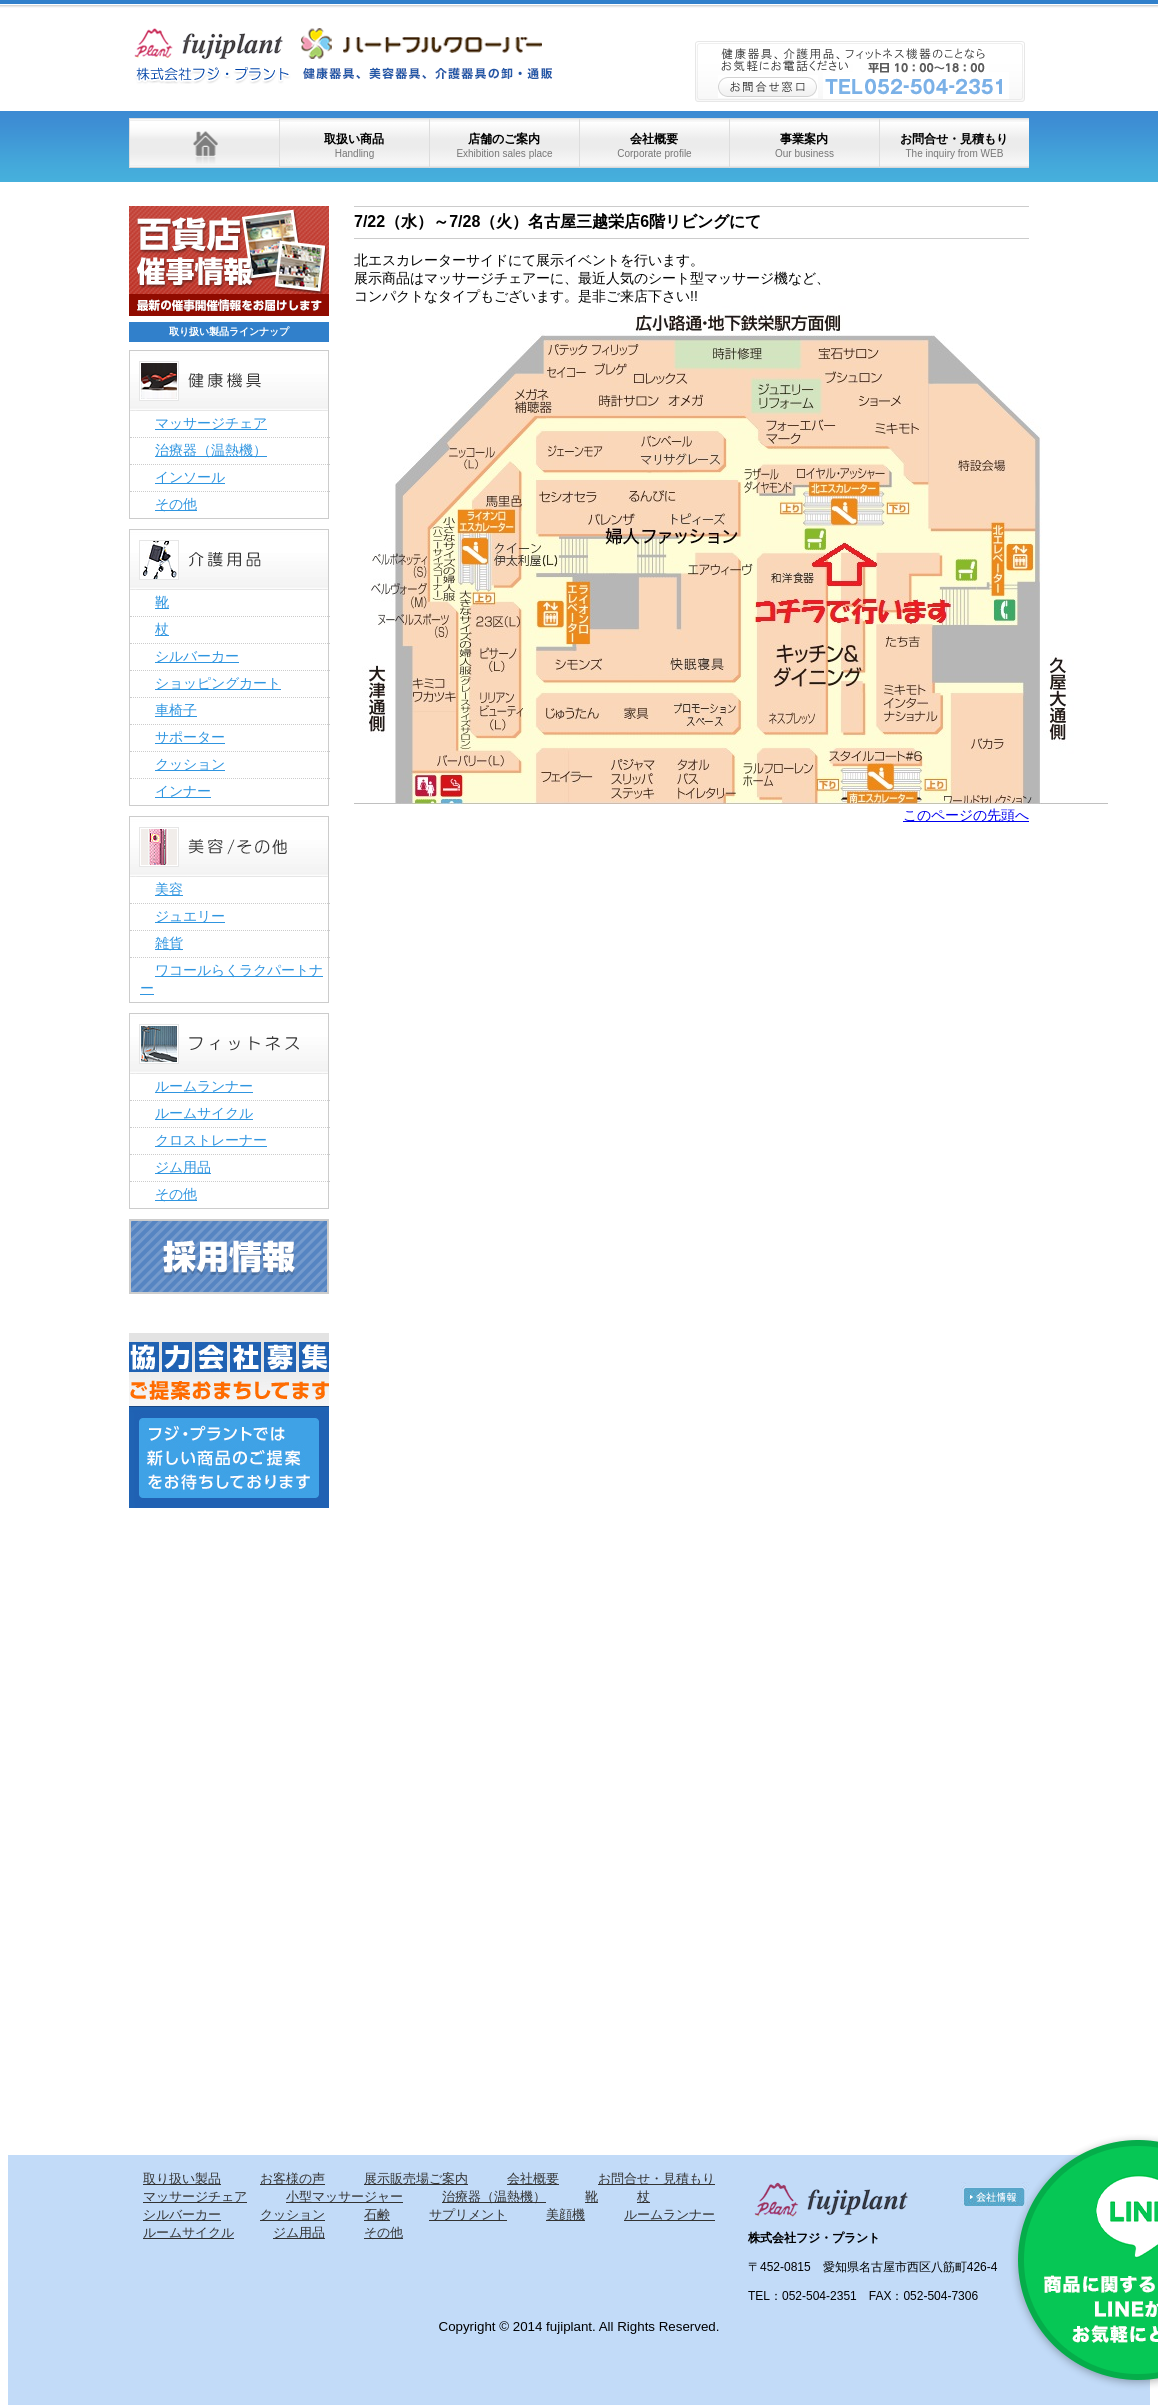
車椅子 (176, 710)
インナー (183, 791)
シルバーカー (197, 656)
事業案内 (804, 145)
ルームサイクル (204, 1113)
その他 (176, 504)
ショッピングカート (218, 683)
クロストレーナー (211, 1140)
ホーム (204, 143)
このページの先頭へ (966, 815)
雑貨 (169, 943)
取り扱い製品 (182, 2178)
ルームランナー (204, 1086)
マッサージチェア (211, 423)
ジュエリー (190, 916)
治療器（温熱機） (211, 450)
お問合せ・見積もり (954, 145)
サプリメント (468, 2214)
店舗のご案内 (504, 145)
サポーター (190, 737)
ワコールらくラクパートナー (231, 979)
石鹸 (377, 2214)
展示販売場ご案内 (416, 2178)
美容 (169, 889)
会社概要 (654, 145)
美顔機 (565, 2214)
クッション (190, 764)
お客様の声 (292, 2178)
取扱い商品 (354, 145)
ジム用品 (183, 1167)
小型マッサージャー (344, 2196)
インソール (190, 477)
